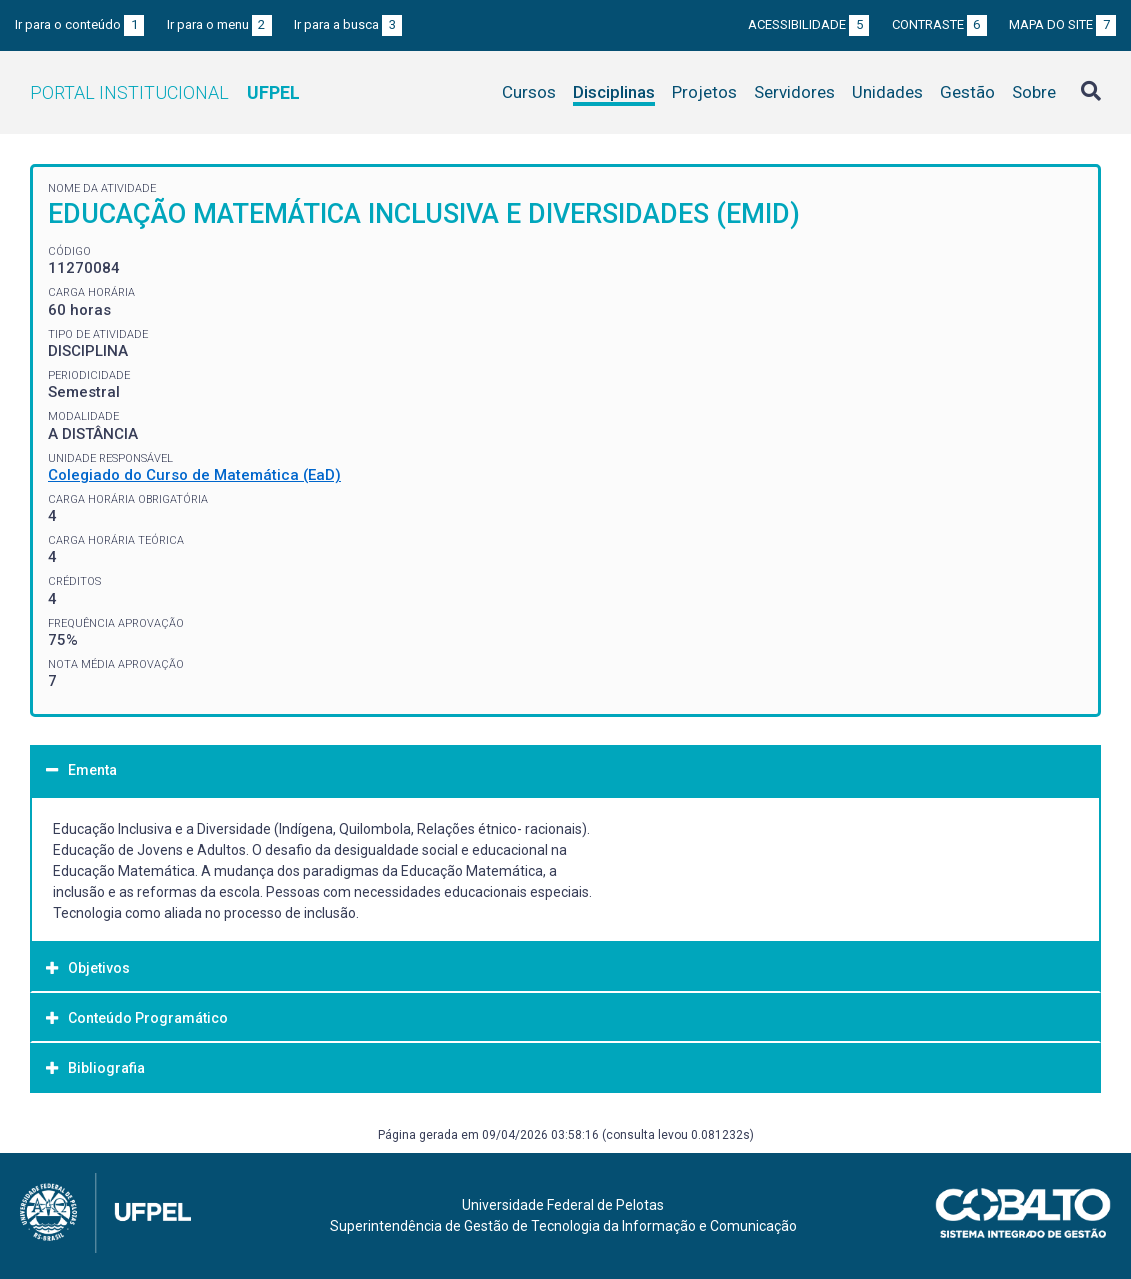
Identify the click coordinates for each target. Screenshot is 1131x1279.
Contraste (939, 24)
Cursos (529, 92)
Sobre (1034, 92)
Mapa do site (1062, 24)
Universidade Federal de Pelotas (563, 1205)
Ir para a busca (348, 24)
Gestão (967, 92)
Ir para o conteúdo (79, 24)
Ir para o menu (219, 24)
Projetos (704, 92)
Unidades (887, 92)
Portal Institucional (165, 92)
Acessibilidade (808, 24)
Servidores (794, 92)
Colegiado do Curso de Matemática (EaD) (194, 475)
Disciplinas (614, 92)
